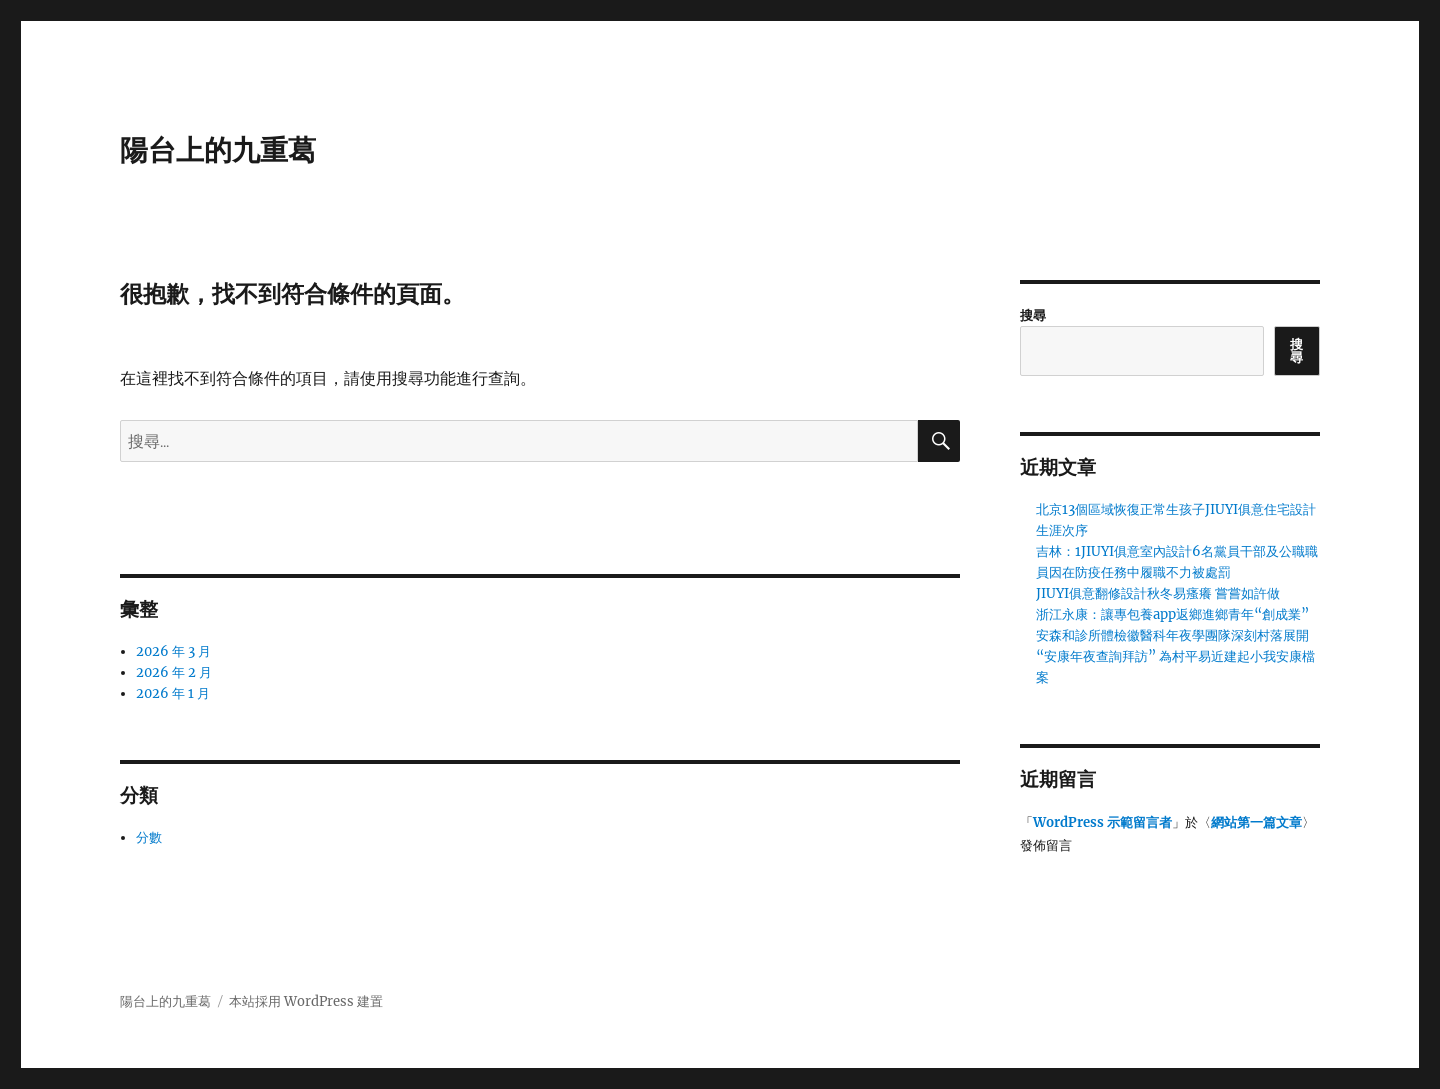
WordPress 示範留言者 (1102, 822)
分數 (149, 837)
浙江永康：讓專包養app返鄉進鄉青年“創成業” (1172, 614)
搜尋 (1033, 315)
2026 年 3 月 (173, 651)
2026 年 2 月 (174, 672)
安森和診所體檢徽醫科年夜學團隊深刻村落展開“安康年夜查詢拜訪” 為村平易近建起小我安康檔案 (1175, 656)
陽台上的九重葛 (218, 150)
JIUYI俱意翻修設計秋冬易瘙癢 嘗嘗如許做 (1158, 593)
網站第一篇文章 (1256, 822)
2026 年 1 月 (173, 693)
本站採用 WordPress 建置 (306, 1001)
